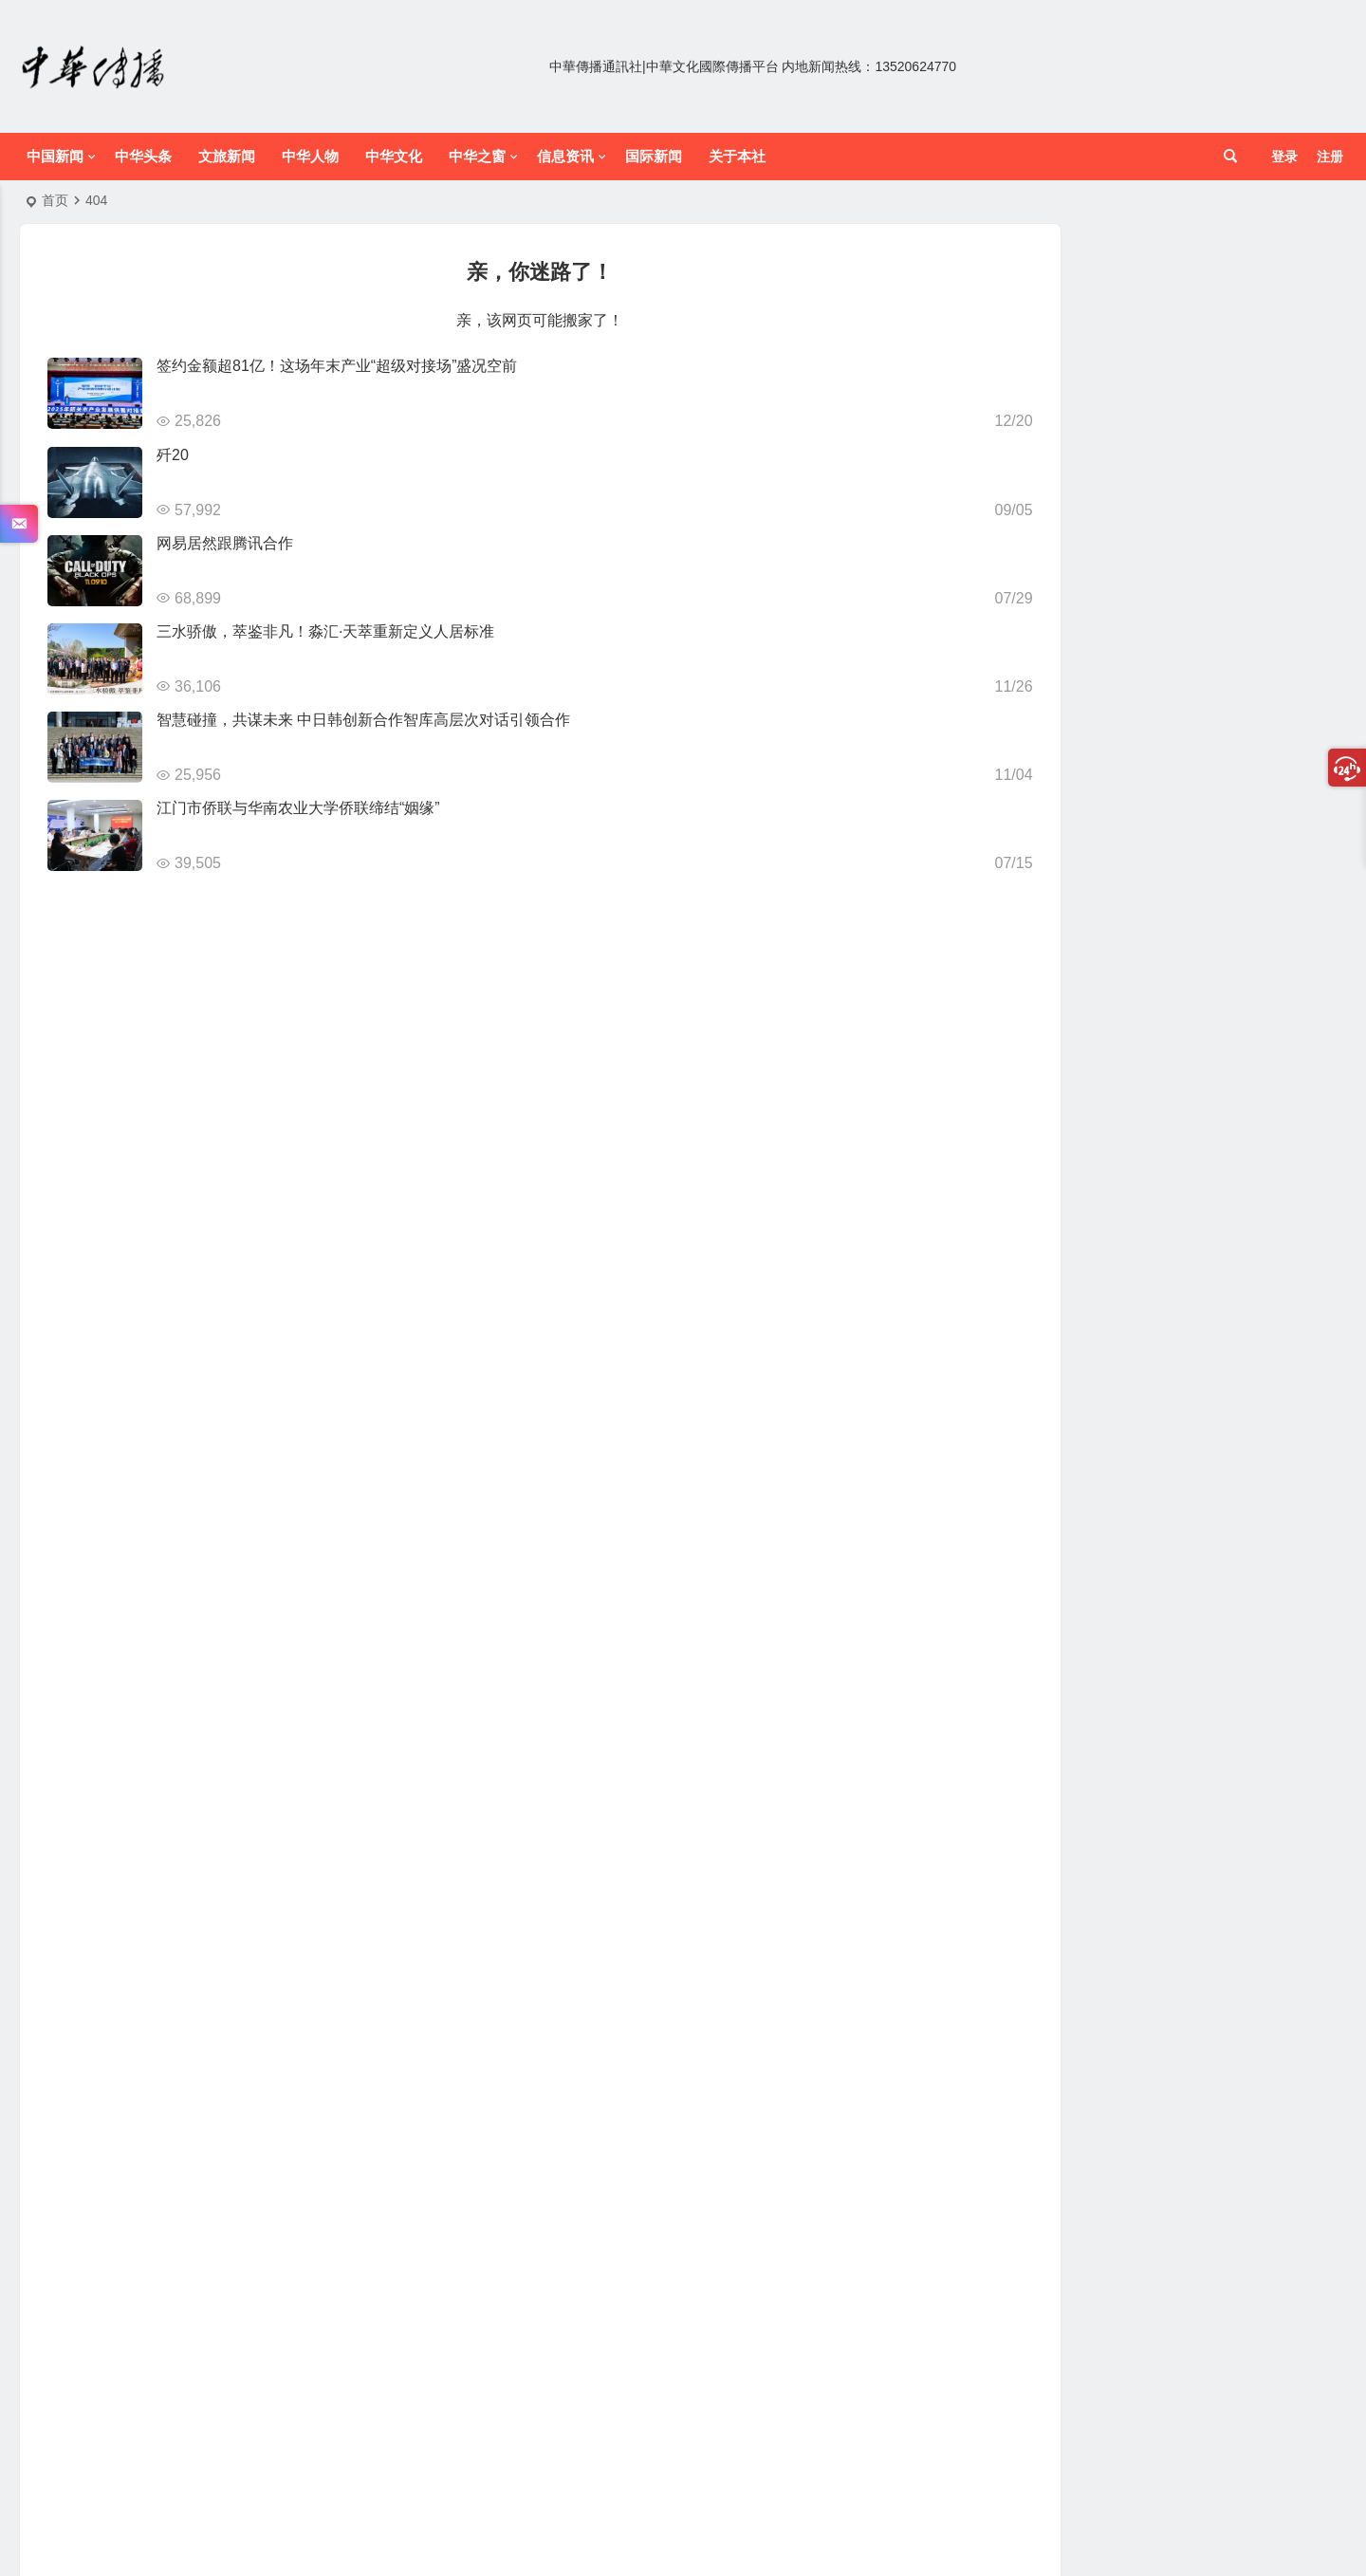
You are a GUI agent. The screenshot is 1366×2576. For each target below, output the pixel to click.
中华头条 (143, 156)
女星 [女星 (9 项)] (1187, 869)
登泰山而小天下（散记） (1188, 631)
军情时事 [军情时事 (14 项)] (1137, 868)
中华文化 (393, 156)
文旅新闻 (226, 156)
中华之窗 (477, 156)
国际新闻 (653, 156)
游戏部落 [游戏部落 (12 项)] (1251, 894)
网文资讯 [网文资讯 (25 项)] (1062, 919)
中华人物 (310, 156)
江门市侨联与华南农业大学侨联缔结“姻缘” (298, 808)
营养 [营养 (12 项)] (1265, 920)
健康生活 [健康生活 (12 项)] (1073, 869)
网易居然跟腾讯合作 (225, 543)
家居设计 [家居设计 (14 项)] (1238, 868)
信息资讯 (565, 156)
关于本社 (737, 156)
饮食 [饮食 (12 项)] (1110, 944)
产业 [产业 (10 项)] (1022, 869)
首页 (55, 200)
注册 (1330, 156)
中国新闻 (55, 156)
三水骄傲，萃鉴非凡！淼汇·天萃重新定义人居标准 (325, 631)
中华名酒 (1141, 1560)
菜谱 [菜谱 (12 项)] (1227, 920)
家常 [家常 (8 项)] (1290, 869)
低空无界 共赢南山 (1170, 458)
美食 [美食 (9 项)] (1117, 920)
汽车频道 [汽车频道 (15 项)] (1151, 893)
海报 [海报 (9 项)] (1202, 894)
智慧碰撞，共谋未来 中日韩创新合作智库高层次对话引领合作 (363, 720)
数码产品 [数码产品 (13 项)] (1085, 894)
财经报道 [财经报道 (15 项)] (1058, 944)
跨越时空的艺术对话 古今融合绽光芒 (1223, 2058)
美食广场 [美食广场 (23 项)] (1171, 919)
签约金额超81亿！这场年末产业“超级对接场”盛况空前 (337, 366)
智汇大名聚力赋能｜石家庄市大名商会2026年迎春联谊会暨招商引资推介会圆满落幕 (1222, 309)
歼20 (173, 455)
